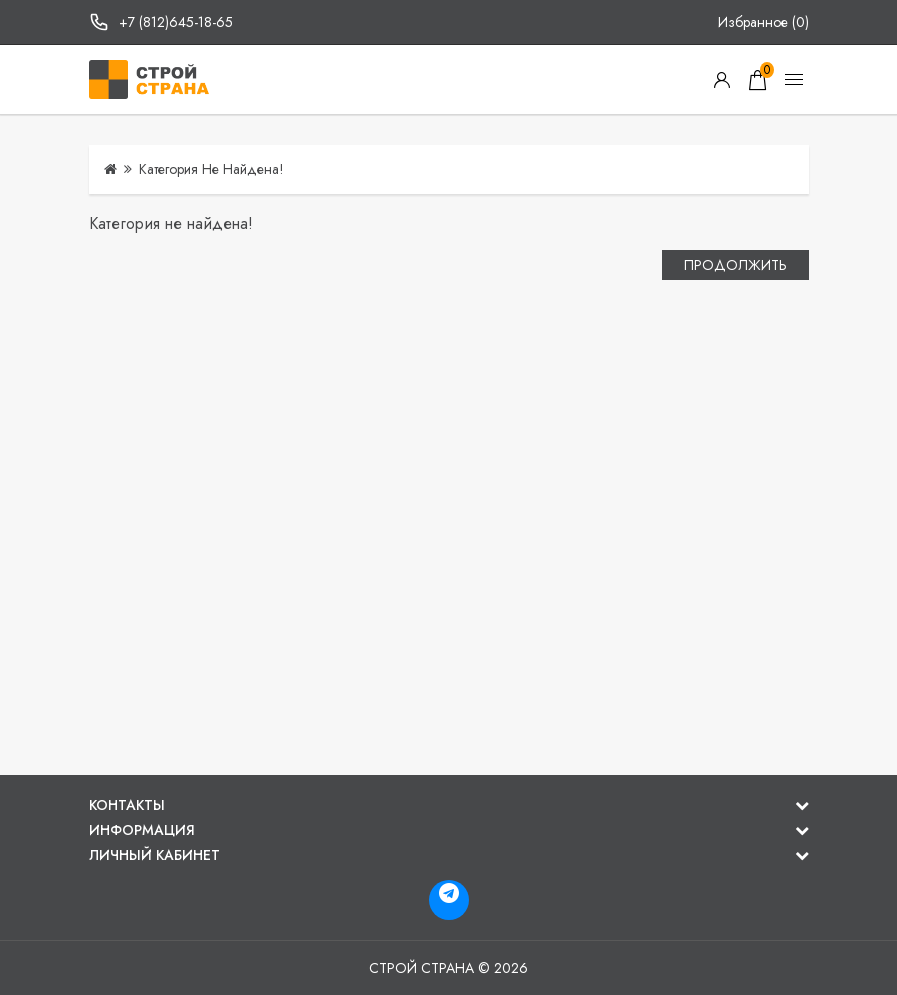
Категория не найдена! (211, 169)
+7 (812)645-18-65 (176, 22)
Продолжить (735, 265)
